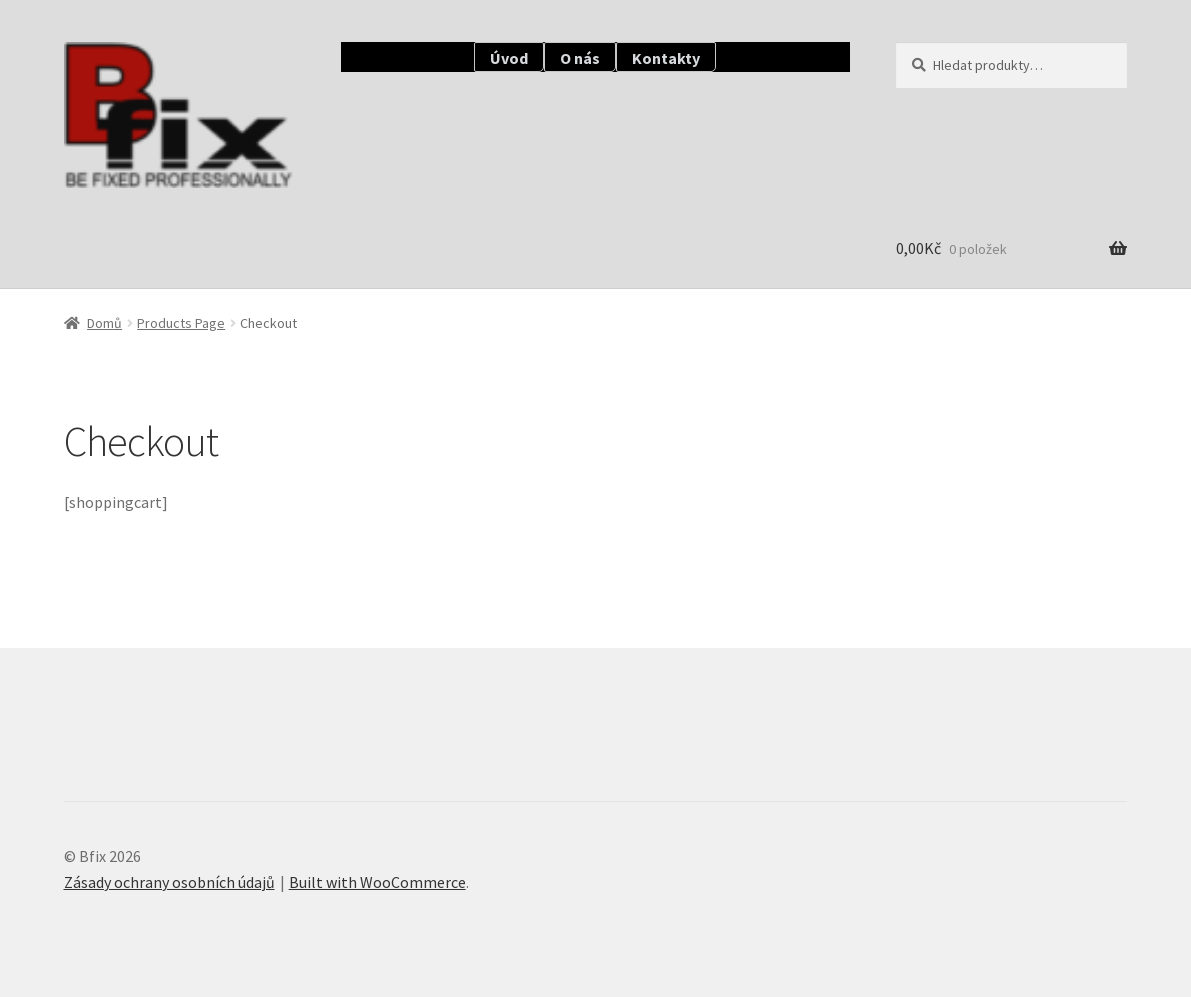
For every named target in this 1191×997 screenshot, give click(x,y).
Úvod (509, 58)
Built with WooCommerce (377, 882)
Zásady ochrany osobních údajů (169, 882)
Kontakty (666, 58)
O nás (580, 58)
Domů (104, 323)
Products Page (181, 323)
